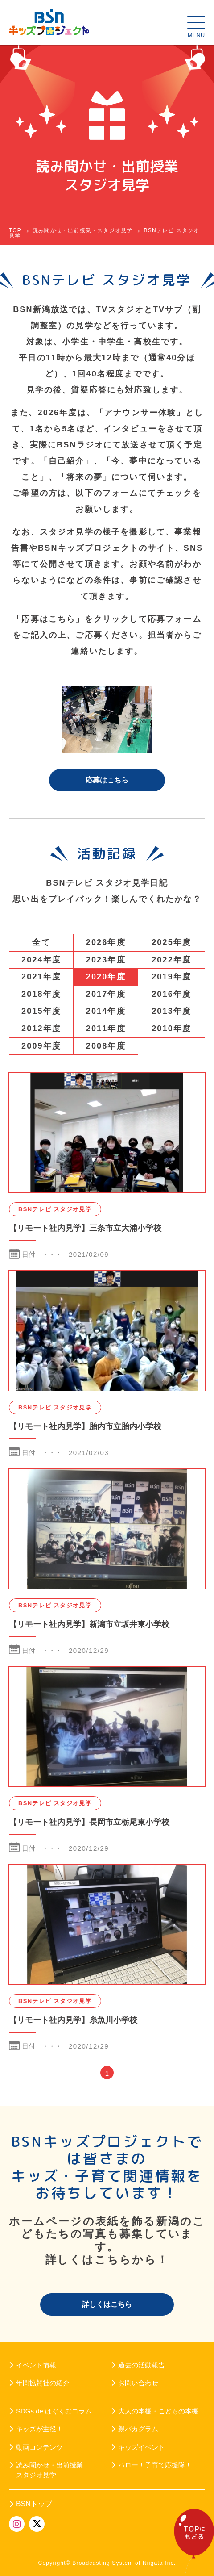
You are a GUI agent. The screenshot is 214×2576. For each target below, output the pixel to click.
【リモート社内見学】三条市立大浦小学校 (85, 1228)
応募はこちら (107, 780)
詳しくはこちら (107, 2304)
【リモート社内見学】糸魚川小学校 (73, 2020)
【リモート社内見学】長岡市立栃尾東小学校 (89, 1822)
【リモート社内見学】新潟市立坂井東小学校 (89, 1624)
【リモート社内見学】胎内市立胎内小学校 (85, 1426)
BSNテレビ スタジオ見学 (55, 1209)
